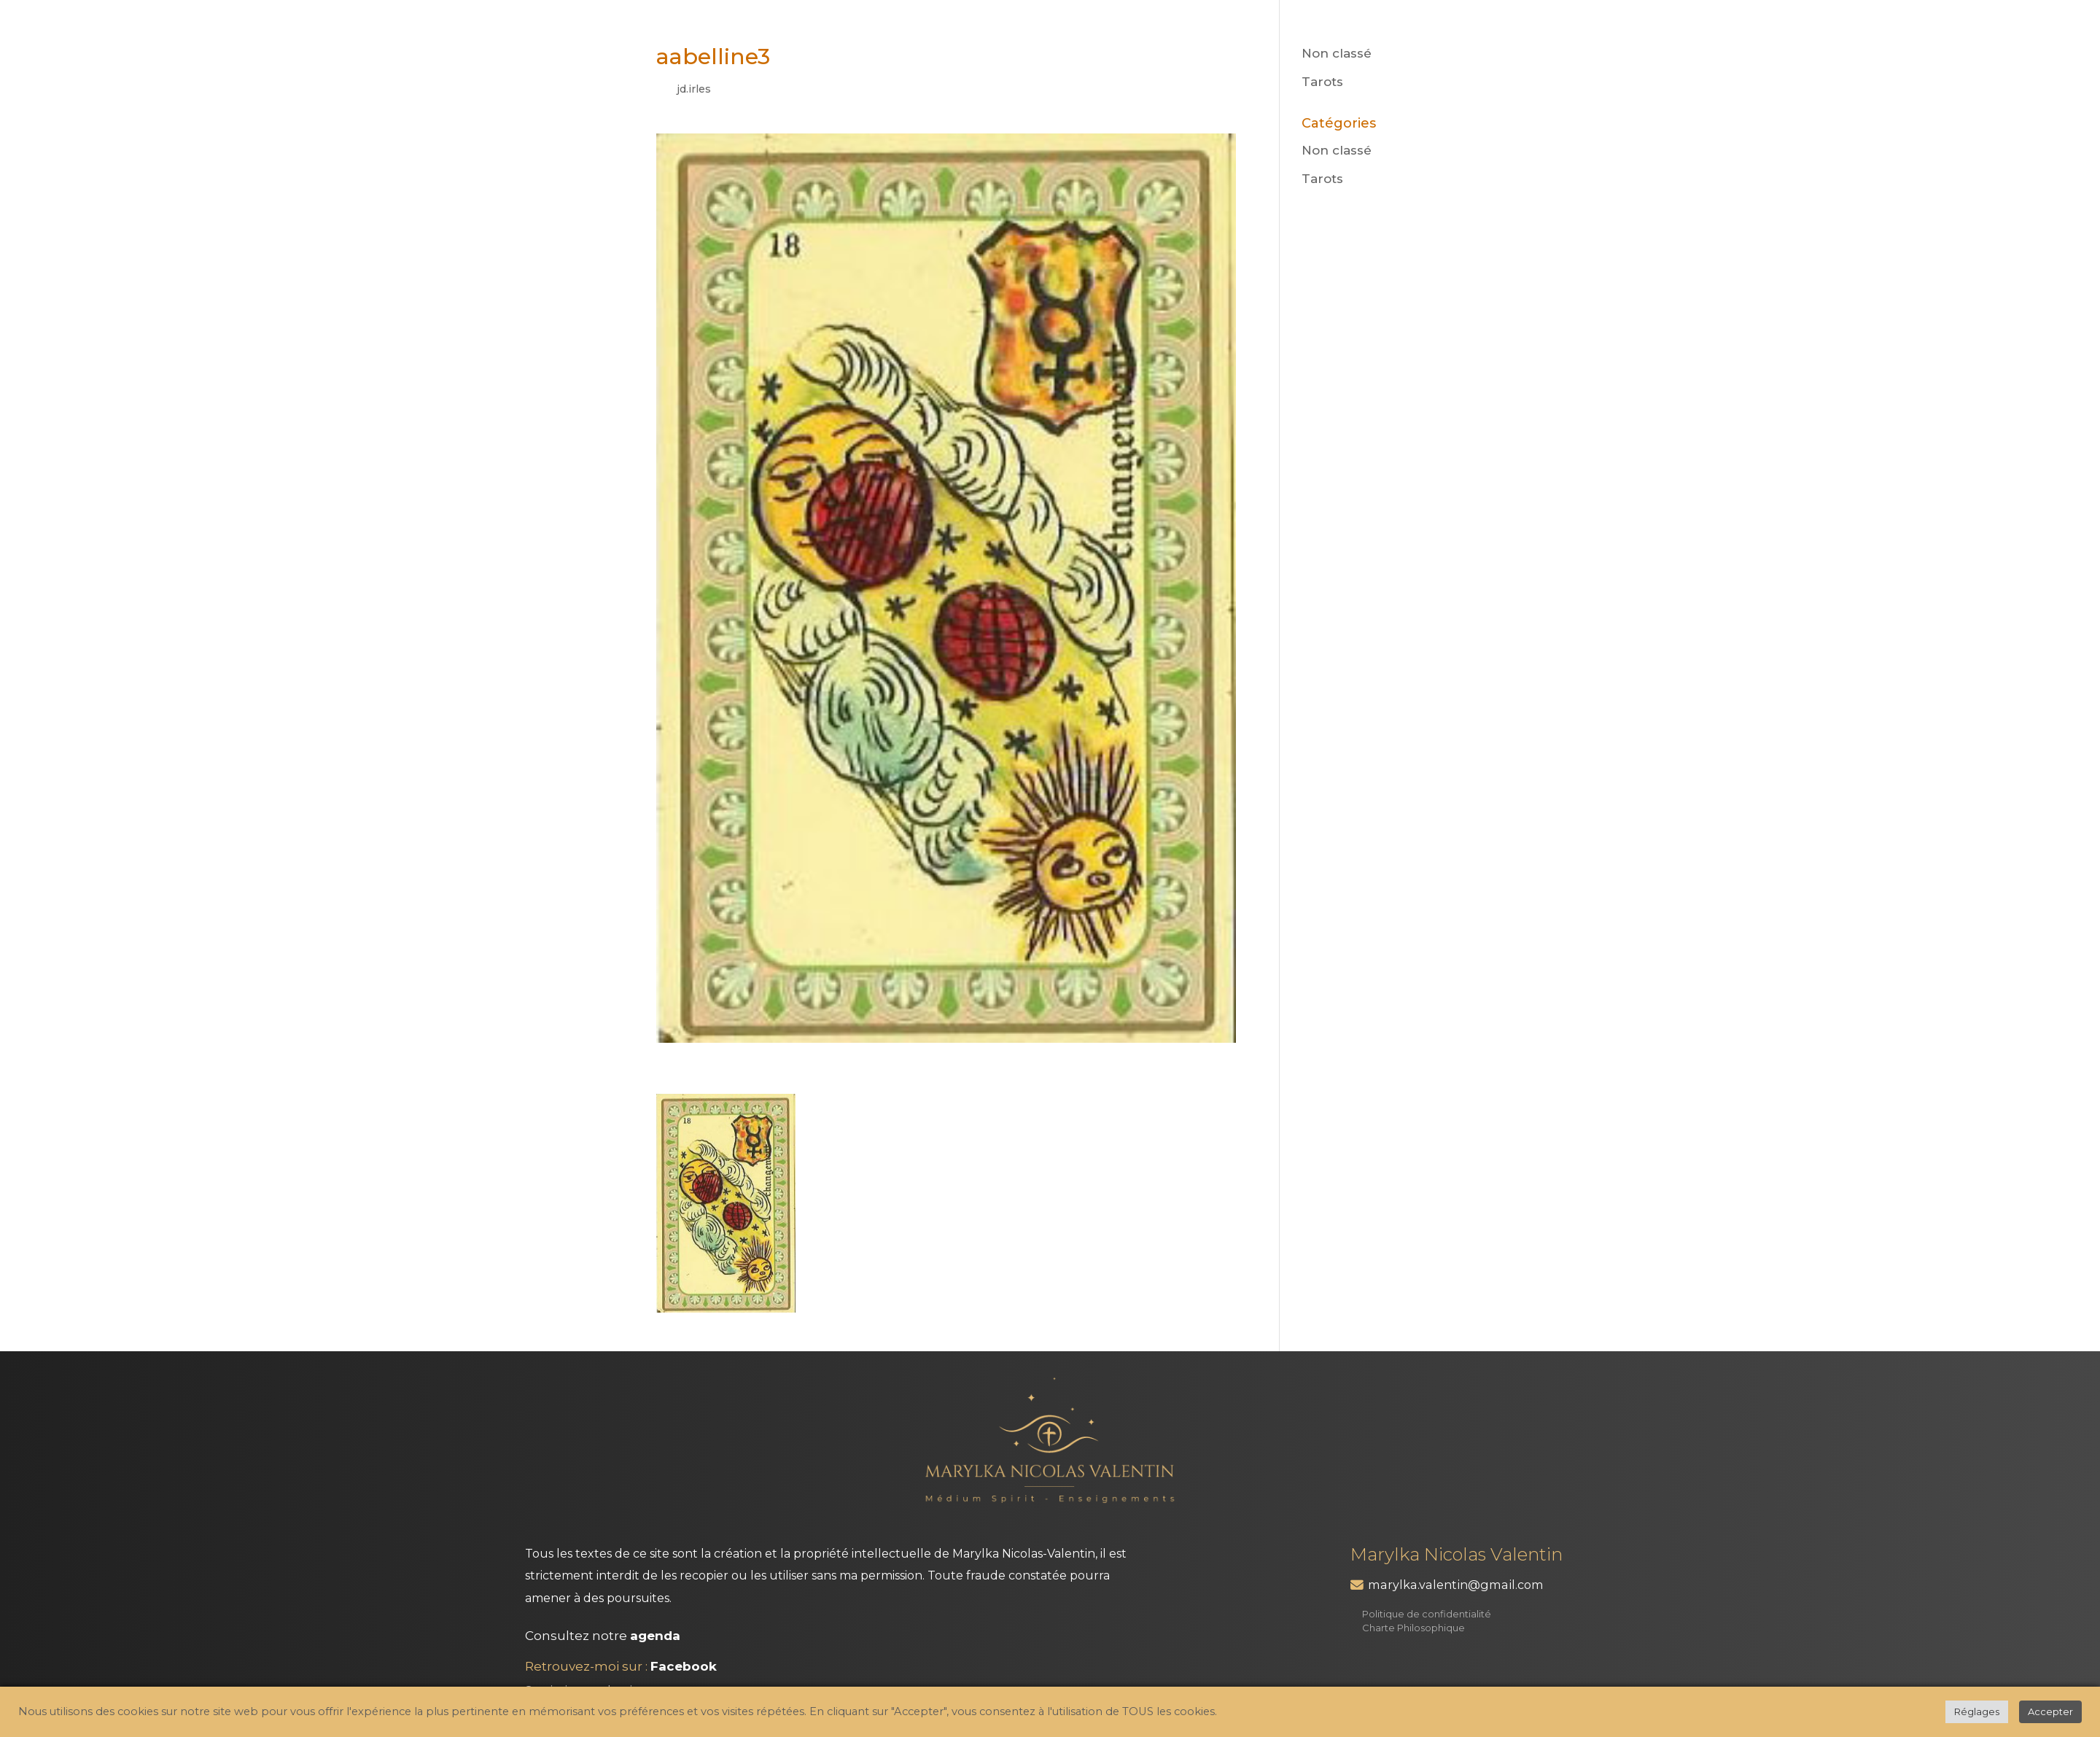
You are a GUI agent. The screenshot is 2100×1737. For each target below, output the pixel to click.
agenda (655, 1635)
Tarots (1322, 81)
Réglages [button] (1976, 1711)
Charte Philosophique (1413, 1627)
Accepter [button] (2050, 1711)
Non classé (1337, 53)
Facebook (683, 1666)
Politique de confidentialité (1426, 1614)
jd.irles (694, 89)
